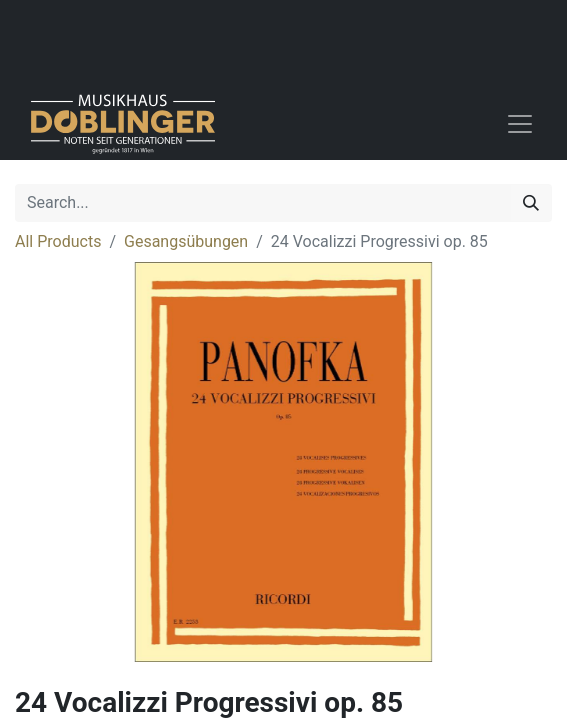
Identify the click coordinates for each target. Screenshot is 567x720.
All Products (58, 241)
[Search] (531, 203)
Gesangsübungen (186, 241)
